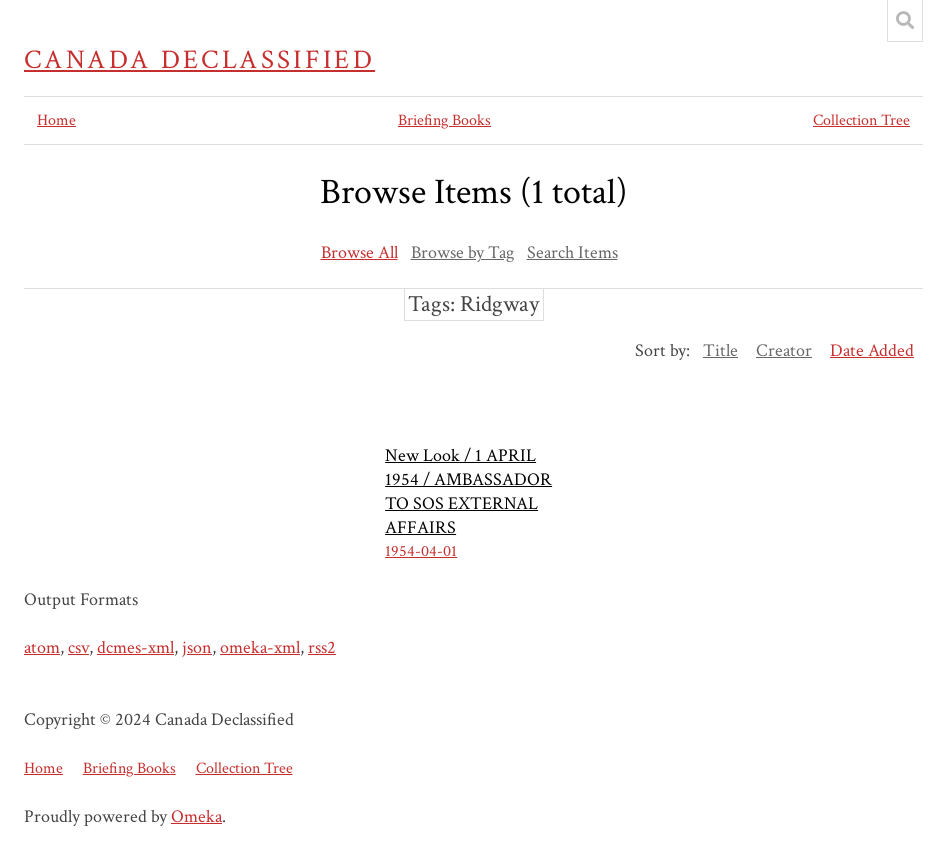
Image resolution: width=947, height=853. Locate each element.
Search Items (572, 252)
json (197, 647)
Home (56, 120)
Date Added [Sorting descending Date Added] (872, 350)
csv (78, 647)
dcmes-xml (135, 647)
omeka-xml (260, 647)
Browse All (359, 252)
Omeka (196, 816)
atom (42, 647)
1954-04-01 (421, 551)
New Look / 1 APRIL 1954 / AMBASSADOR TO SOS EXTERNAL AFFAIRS (468, 491)
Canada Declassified (199, 60)
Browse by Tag (462, 252)
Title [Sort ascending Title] (720, 350)
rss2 (322, 647)
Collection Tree (861, 120)
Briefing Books (444, 120)
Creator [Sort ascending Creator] (784, 350)
